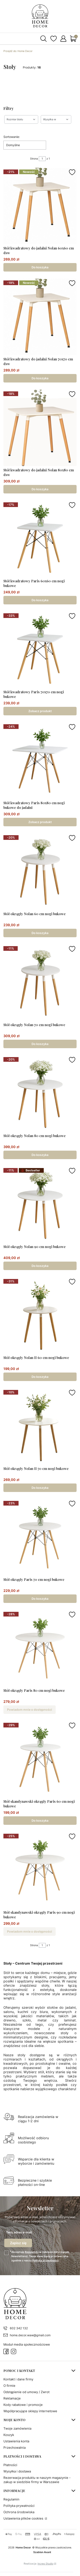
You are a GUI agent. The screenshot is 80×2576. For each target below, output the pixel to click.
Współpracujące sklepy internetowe (30, 2411)
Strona (34, 158)
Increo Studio (45, 2563)
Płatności (10, 2465)
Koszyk (8, 2435)
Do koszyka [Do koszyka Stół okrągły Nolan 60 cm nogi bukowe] (40, 933)
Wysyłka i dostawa (17, 2471)
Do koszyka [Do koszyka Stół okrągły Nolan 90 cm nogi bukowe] (40, 1266)
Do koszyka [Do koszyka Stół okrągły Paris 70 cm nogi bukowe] (40, 1598)
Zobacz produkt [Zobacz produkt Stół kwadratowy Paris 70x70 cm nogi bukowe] (40, 711)
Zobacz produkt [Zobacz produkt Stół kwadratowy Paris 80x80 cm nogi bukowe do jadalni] (40, 822)
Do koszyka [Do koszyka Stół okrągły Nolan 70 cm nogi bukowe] (40, 1044)
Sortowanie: (11, 137)
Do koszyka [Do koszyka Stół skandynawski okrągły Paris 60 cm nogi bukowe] (40, 1820)
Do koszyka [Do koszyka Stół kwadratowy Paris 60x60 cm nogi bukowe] (40, 600)
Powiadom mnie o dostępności (29, 1709)
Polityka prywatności (19, 2506)
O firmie (9, 2386)
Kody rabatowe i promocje (23, 2405)
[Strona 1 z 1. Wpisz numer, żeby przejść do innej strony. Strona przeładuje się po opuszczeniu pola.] (42, 158)
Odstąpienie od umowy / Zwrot (26, 2392)
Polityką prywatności (45, 2260)
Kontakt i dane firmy (18, 2379)
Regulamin (31, 2252)
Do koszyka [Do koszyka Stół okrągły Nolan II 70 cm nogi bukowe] (40, 1487)
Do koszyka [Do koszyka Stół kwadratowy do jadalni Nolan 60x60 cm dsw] (40, 267)
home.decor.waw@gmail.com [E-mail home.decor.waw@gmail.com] (30, 2335)
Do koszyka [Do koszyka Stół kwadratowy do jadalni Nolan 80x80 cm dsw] (40, 489)
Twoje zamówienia (17, 2428)
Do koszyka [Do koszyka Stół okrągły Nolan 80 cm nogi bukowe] (40, 1155)
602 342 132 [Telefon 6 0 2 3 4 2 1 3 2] (19, 2328)
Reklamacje (12, 2398)
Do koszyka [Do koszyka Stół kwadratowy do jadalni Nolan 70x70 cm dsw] (40, 378)
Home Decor (17, 51)
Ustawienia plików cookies (23, 2518)
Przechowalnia (14, 2448)
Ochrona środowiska (18, 2512)
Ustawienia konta (16, 2441)
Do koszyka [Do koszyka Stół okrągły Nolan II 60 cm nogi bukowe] (40, 1376)
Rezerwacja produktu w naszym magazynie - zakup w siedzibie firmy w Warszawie (37, 2480)
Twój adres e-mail (19, 2232)
